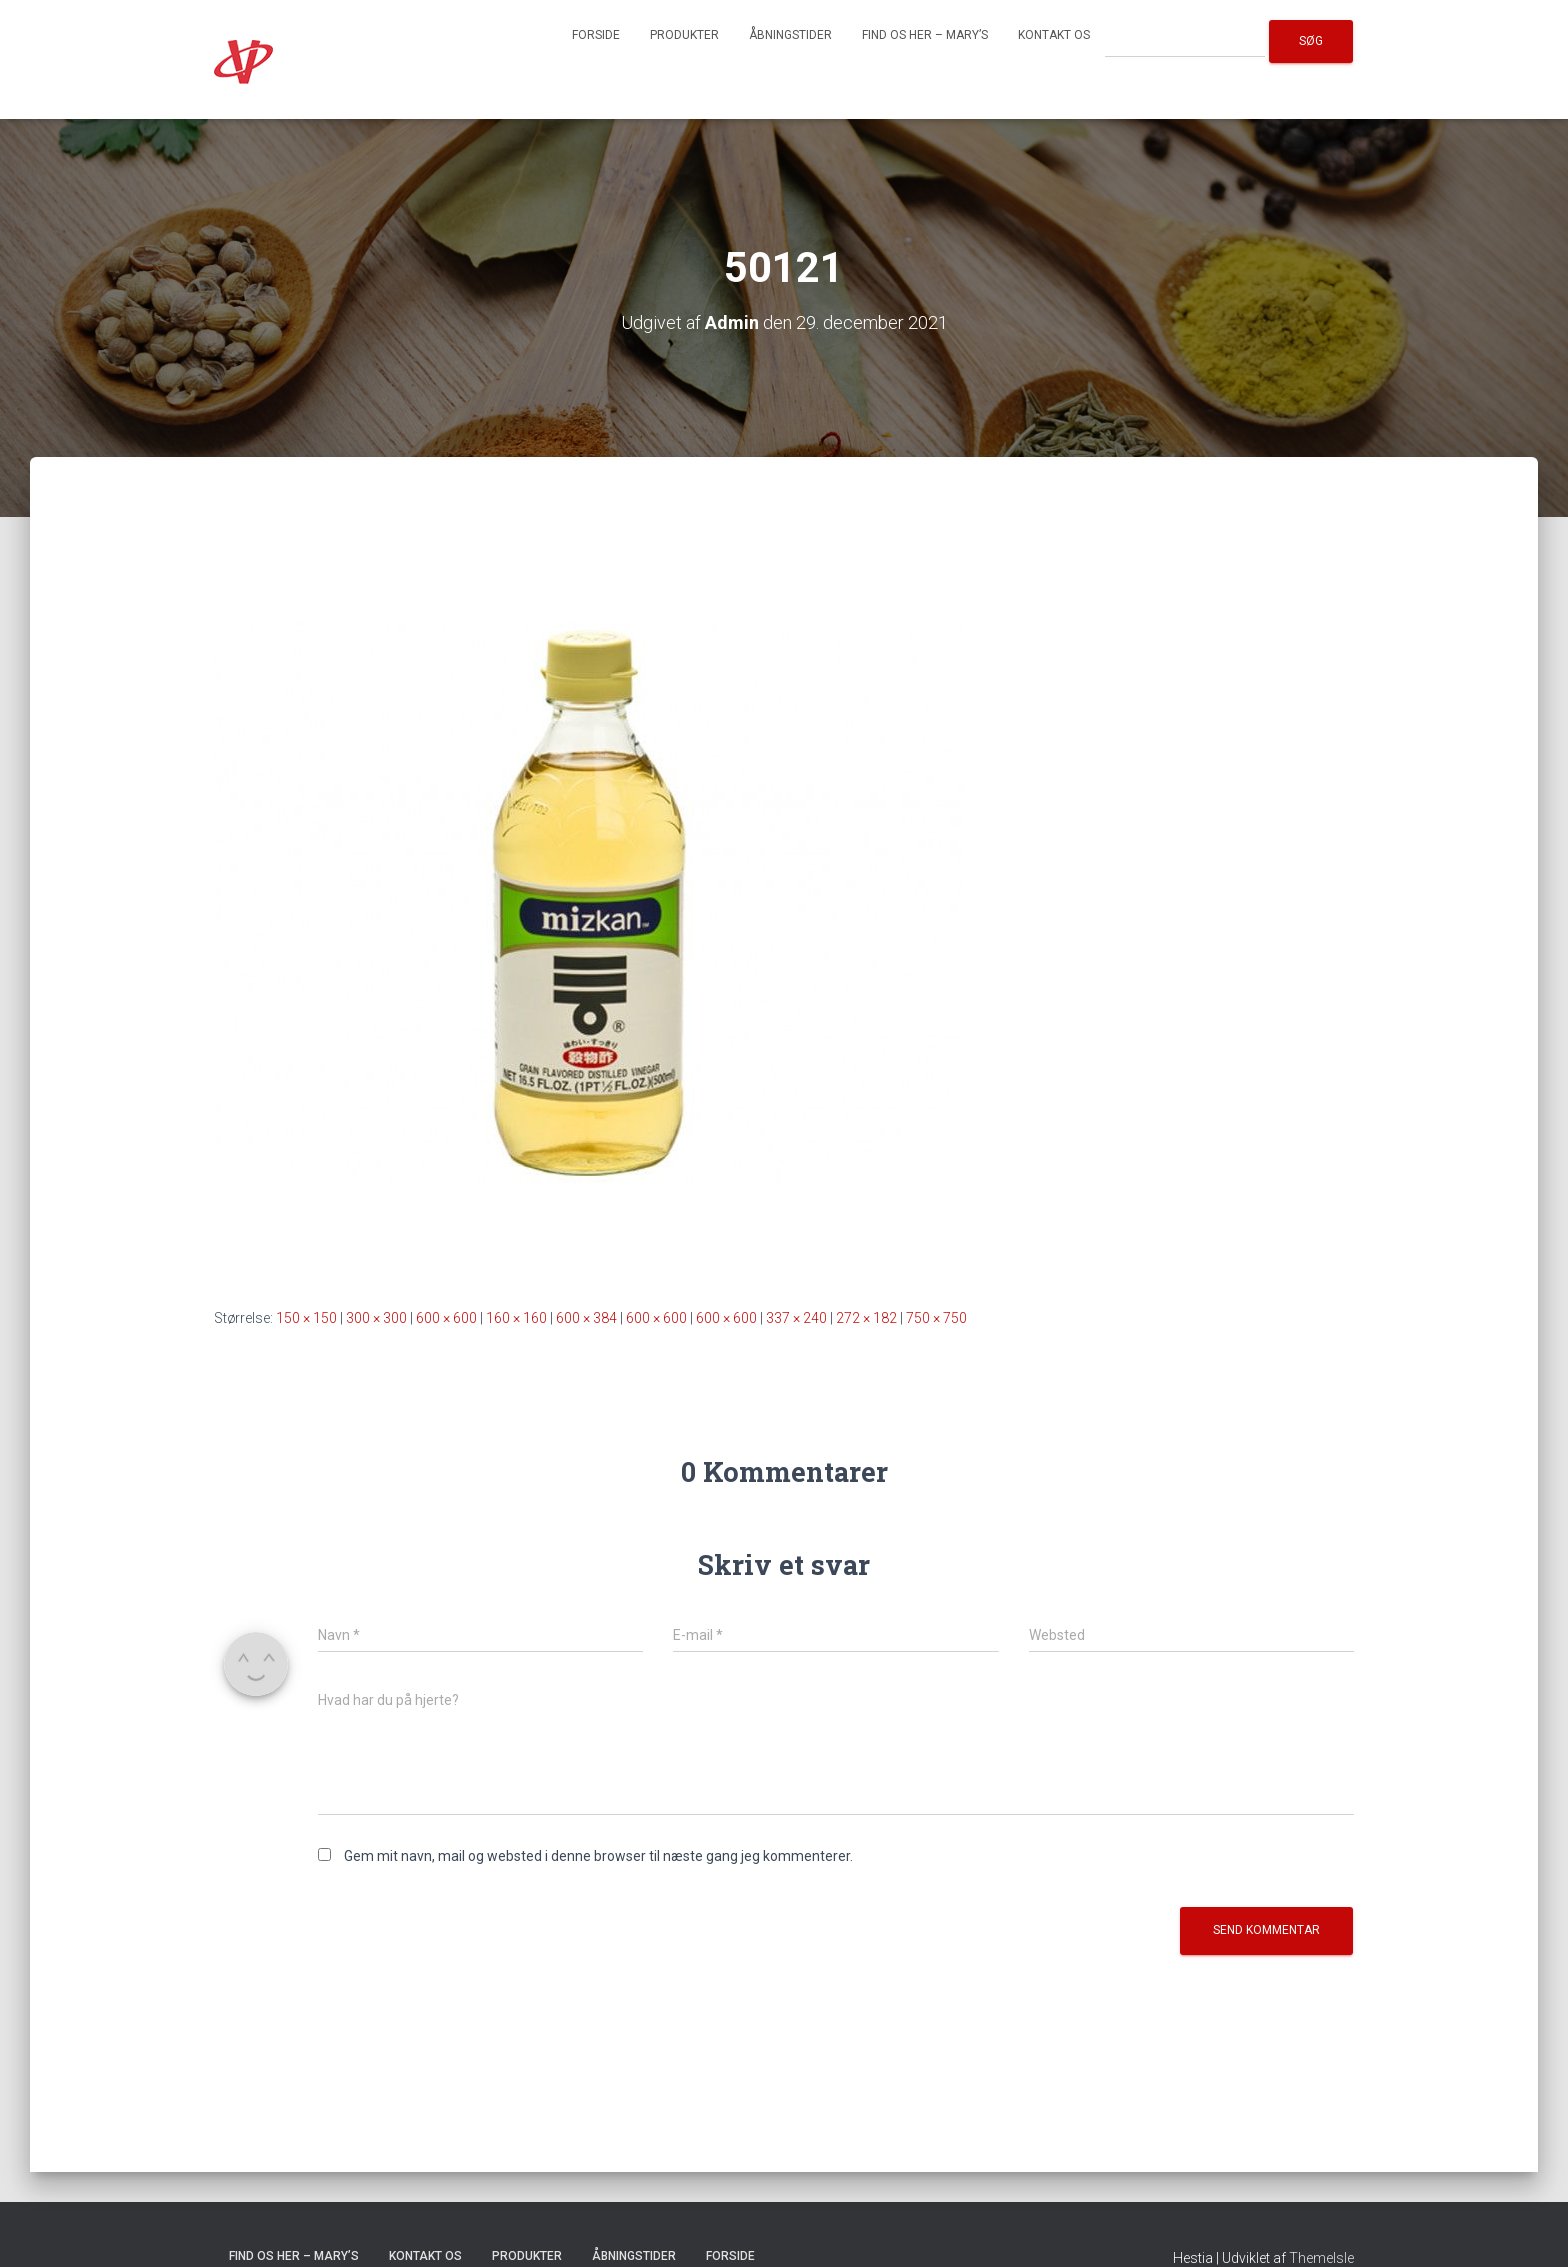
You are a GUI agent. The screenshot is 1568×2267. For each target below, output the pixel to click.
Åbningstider (790, 35)
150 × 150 (306, 1318)
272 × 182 (866, 1318)
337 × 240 (796, 1318)
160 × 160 (516, 1318)
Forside (596, 35)
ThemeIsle (1321, 2258)
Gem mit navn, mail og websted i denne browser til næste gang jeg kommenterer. (598, 1856)
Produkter (684, 35)
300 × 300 (376, 1318)
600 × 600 (446, 1318)
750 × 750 (936, 1318)
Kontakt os (1054, 35)
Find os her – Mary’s (925, 35)
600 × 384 (586, 1318)
